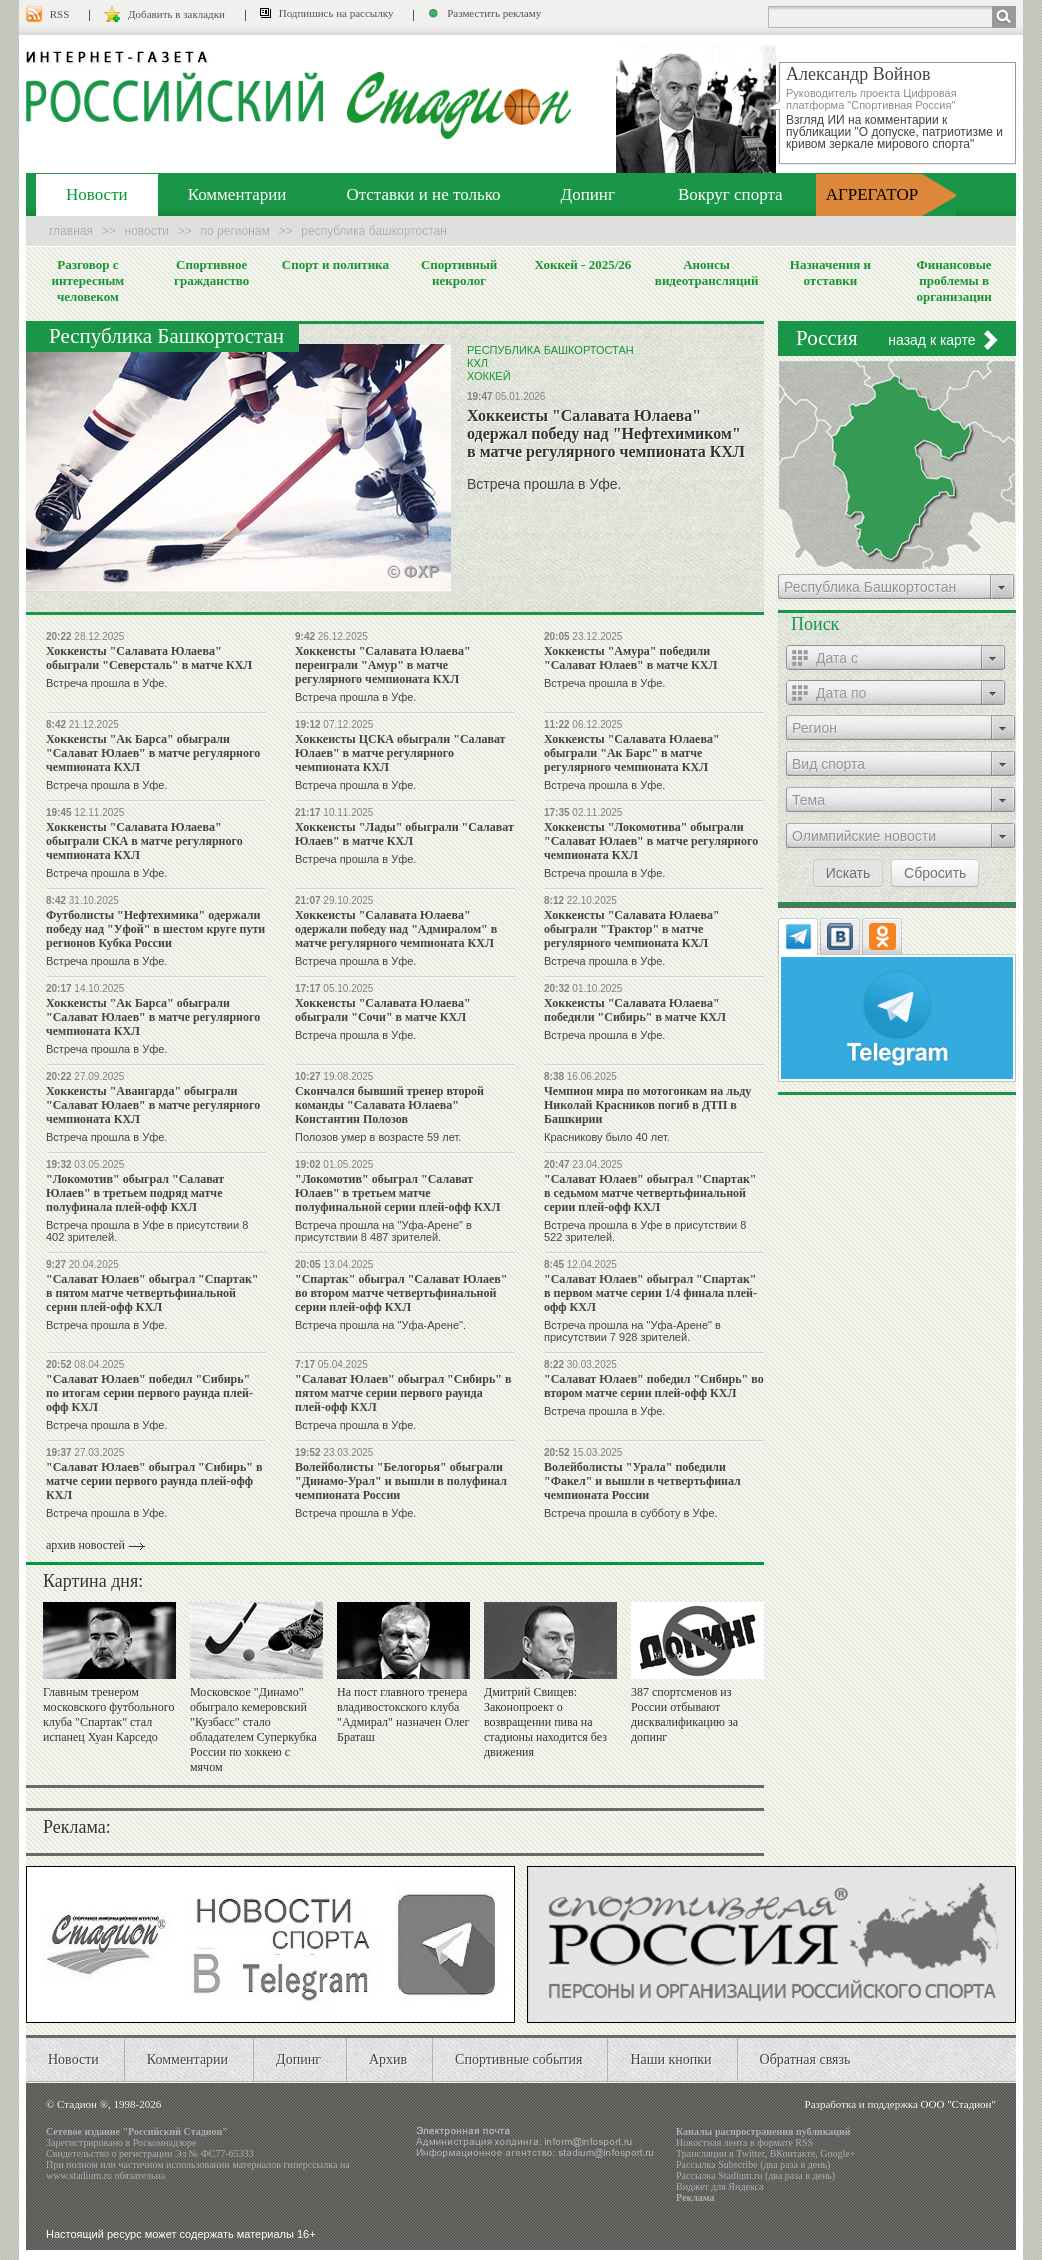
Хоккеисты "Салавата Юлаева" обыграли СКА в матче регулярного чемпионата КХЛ (144, 841)
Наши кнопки (670, 2059)
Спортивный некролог (459, 272)
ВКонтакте (793, 2153)
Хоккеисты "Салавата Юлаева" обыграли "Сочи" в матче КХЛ (383, 1010)
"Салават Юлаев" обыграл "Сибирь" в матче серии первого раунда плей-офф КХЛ (154, 1481)
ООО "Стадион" (958, 2104)
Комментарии (237, 194)
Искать (848, 873)
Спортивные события (518, 2059)
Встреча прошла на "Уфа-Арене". (380, 1325)
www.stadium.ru (79, 2175)
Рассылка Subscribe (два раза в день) (753, 2164)
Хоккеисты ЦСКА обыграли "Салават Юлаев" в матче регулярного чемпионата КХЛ (400, 753)
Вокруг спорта (730, 194)
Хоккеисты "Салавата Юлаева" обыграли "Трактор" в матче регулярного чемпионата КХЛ (632, 929)
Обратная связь (805, 2059)
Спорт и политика (335, 264)
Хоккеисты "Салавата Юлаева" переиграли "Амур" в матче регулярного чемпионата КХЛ (383, 665)
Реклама (695, 2197)
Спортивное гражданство (211, 272)
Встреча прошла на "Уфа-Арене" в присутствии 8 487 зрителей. (383, 1231)
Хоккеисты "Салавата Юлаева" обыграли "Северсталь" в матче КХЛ (149, 658)
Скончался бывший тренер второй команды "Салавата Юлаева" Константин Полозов (389, 1105)
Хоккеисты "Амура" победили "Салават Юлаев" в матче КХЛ (630, 658)
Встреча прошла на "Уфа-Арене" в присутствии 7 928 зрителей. (632, 1331)
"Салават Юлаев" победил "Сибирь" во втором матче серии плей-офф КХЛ (654, 1386)
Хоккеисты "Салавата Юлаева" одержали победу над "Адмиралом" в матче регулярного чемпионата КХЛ (396, 929)
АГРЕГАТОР (872, 194)
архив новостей (85, 1545)
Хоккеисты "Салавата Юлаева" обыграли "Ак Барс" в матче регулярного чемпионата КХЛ (632, 753)
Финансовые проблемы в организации (953, 280)
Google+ (837, 2153)
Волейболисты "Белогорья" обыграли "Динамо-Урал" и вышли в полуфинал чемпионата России (401, 1481)
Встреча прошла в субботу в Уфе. (631, 1513)
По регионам (235, 231)
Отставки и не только (423, 194)
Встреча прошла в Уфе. (544, 484)
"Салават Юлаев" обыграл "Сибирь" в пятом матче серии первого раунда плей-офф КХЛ (403, 1393)
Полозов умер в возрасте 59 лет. (378, 1137)
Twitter (750, 2153)
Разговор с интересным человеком (88, 280)
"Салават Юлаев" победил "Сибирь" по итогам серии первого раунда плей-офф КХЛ (149, 1393)
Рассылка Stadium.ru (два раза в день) (755, 2175)
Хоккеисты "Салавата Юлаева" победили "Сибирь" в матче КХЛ (635, 1010)
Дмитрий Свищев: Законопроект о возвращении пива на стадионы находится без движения (545, 1722)
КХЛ (477, 363)
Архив (388, 2059)
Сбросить (935, 873)
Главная (71, 231)
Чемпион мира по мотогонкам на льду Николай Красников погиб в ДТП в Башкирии (647, 1105)
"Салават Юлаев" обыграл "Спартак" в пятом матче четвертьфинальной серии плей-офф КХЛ (152, 1293)
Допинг (588, 194)
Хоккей (489, 376)
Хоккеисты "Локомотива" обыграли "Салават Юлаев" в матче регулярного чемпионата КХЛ (651, 841)
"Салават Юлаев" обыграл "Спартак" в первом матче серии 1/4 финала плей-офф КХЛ (650, 1293)
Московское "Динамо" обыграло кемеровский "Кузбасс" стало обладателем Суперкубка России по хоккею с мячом (253, 1729)
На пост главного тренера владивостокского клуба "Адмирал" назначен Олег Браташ (403, 1714)
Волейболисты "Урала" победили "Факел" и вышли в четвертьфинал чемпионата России (642, 1481)
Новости (97, 194)
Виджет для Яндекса (720, 2186)
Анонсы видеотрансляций (707, 272)
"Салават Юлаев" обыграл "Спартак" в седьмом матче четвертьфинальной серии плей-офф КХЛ (650, 1193)
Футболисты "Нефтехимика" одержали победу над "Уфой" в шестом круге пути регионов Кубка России (155, 929)
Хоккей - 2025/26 (582, 264)
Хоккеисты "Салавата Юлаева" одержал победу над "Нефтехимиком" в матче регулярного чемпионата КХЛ (606, 433)
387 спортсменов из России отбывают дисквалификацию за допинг (684, 1714)
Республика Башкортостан (550, 350)
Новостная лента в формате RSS (744, 2142)
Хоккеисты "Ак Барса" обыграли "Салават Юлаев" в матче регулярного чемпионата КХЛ (153, 753)
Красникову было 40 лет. (607, 1137)
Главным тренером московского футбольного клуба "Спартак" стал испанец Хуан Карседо (108, 1714)
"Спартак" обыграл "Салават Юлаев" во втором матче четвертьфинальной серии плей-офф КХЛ (401, 1293)
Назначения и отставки (830, 272)
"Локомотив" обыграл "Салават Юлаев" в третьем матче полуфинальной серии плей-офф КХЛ (397, 1193)
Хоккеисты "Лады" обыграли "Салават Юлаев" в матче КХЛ (404, 834)
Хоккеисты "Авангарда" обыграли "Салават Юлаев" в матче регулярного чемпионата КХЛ (153, 1105)
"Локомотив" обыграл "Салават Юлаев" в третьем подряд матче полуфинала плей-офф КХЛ (135, 1193)
